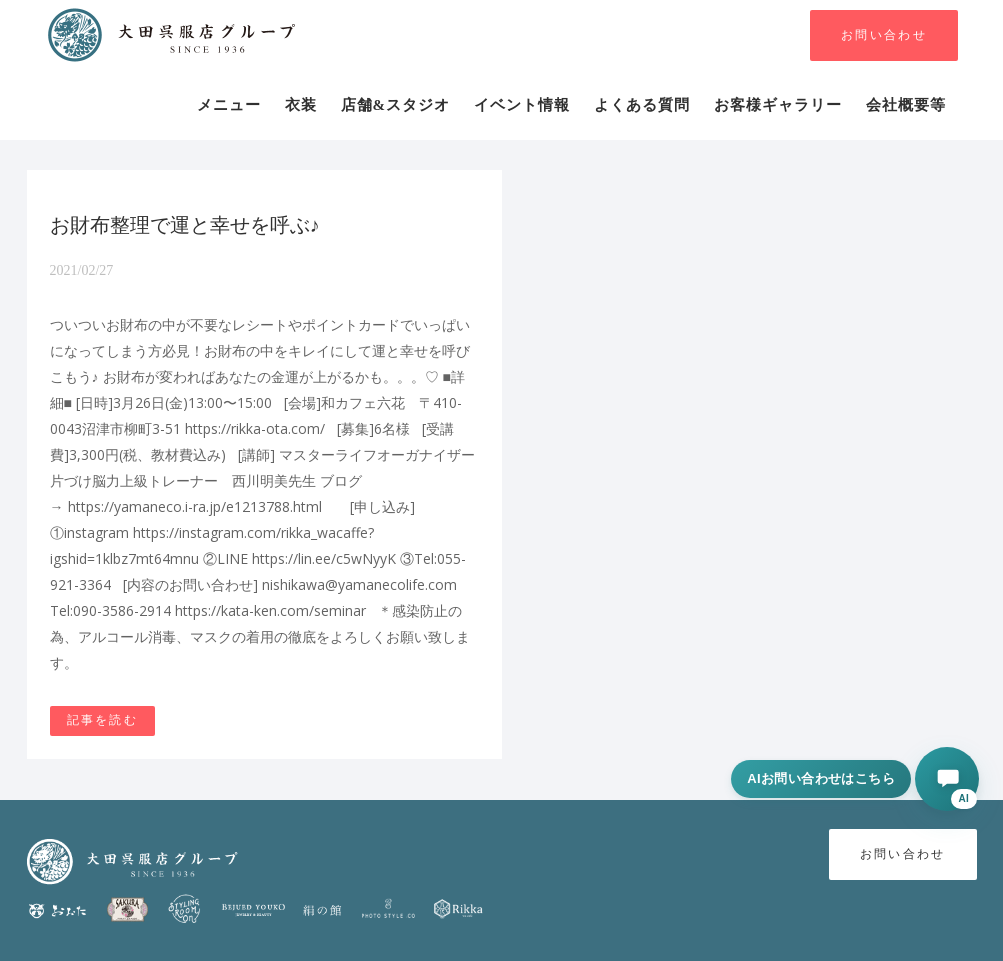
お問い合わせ (884, 35)
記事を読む (103, 720)
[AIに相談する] (947, 779)
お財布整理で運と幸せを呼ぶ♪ (185, 225)
